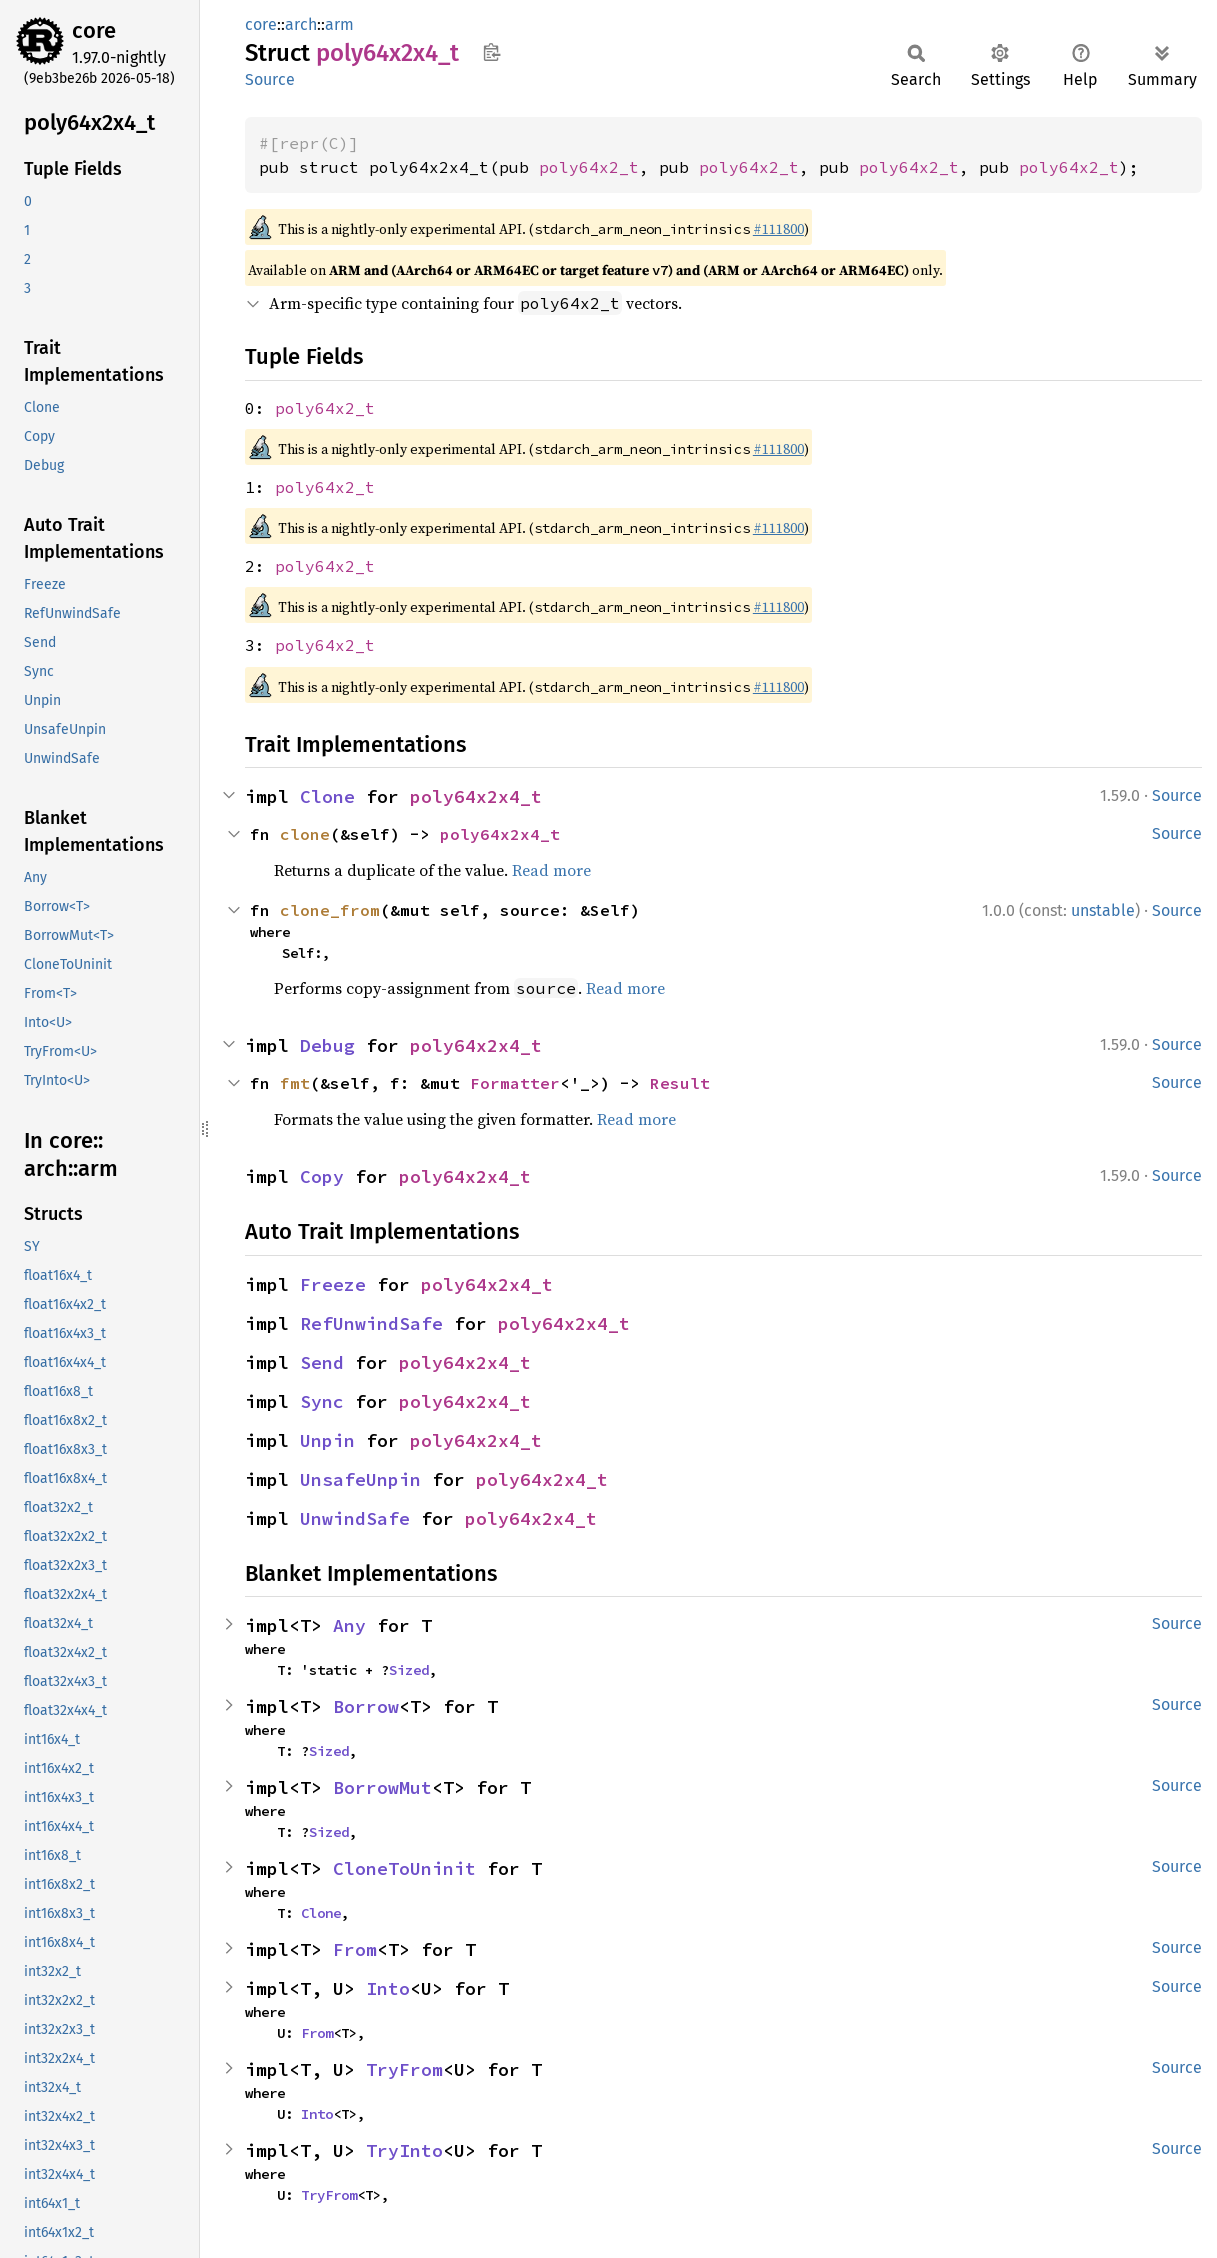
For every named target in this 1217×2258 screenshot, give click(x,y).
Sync (322, 1401)
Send (322, 1362)
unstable (1103, 910)
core (94, 30)
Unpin (327, 1440)
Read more (551, 870)
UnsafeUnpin (360, 1479)
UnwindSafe (355, 1518)
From (355, 1949)
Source (270, 79)
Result (680, 1083)
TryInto (404, 2150)
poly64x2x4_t (476, 796)
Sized (409, 1670)
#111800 (778, 229)
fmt (295, 1083)
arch (301, 24)
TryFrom (404, 2069)
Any (349, 1625)
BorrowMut (382, 1787)
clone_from (330, 910)
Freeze (333, 1284)
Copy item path (491, 52)
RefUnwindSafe (371, 1323)
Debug (327, 1045)
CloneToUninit (404, 1868)
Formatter (515, 1083)
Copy (322, 1176)
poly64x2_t (589, 167)
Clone (327, 796)
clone (305, 834)
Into (388, 1988)
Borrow (366, 1706)
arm (339, 24)
